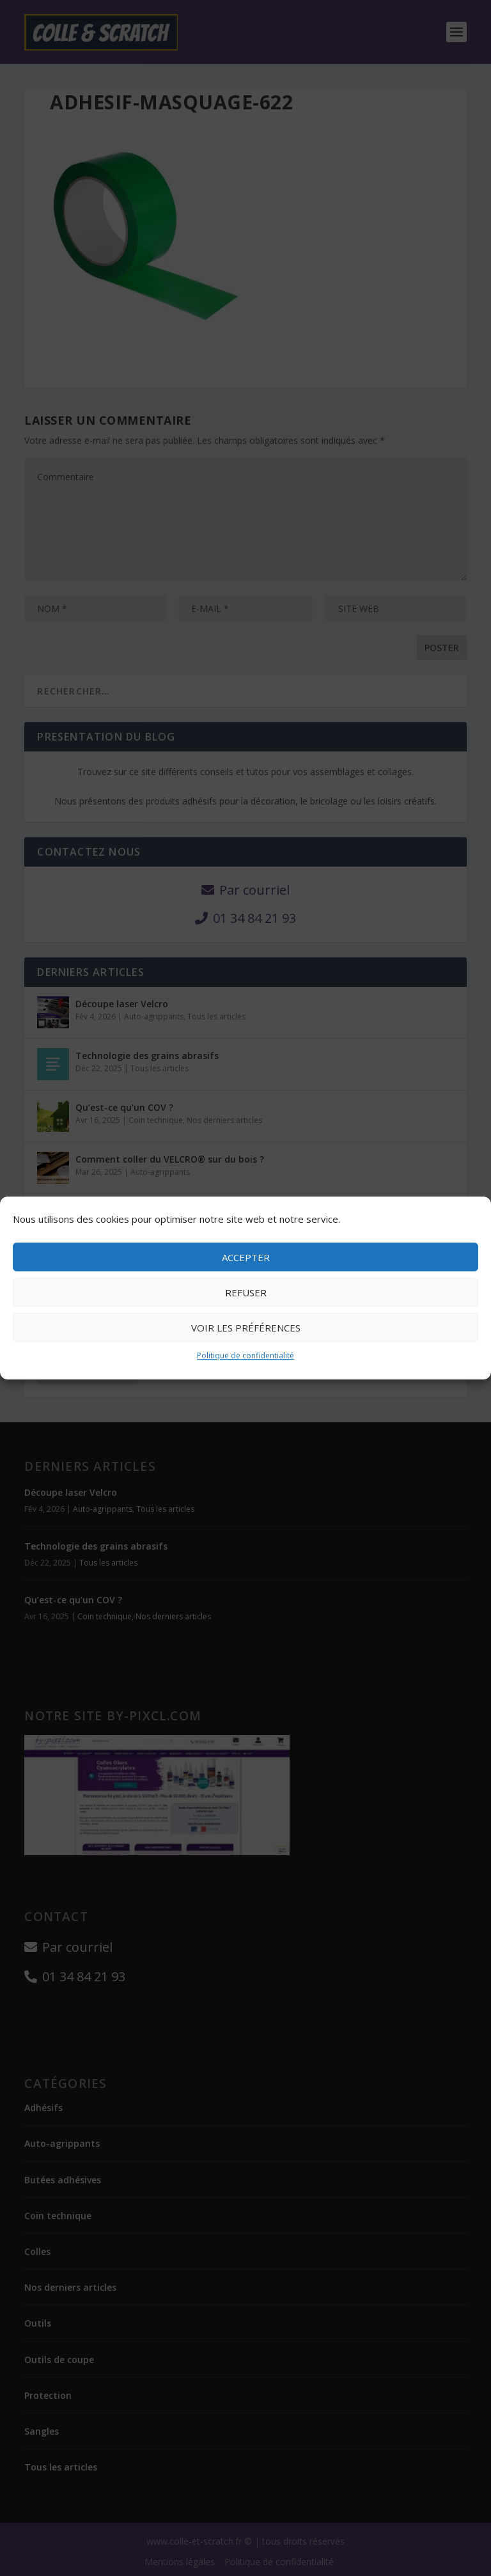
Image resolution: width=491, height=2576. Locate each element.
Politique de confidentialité (245, 1355)
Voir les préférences (245, 1327)
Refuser (246, 1292)
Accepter (246, 1257)
